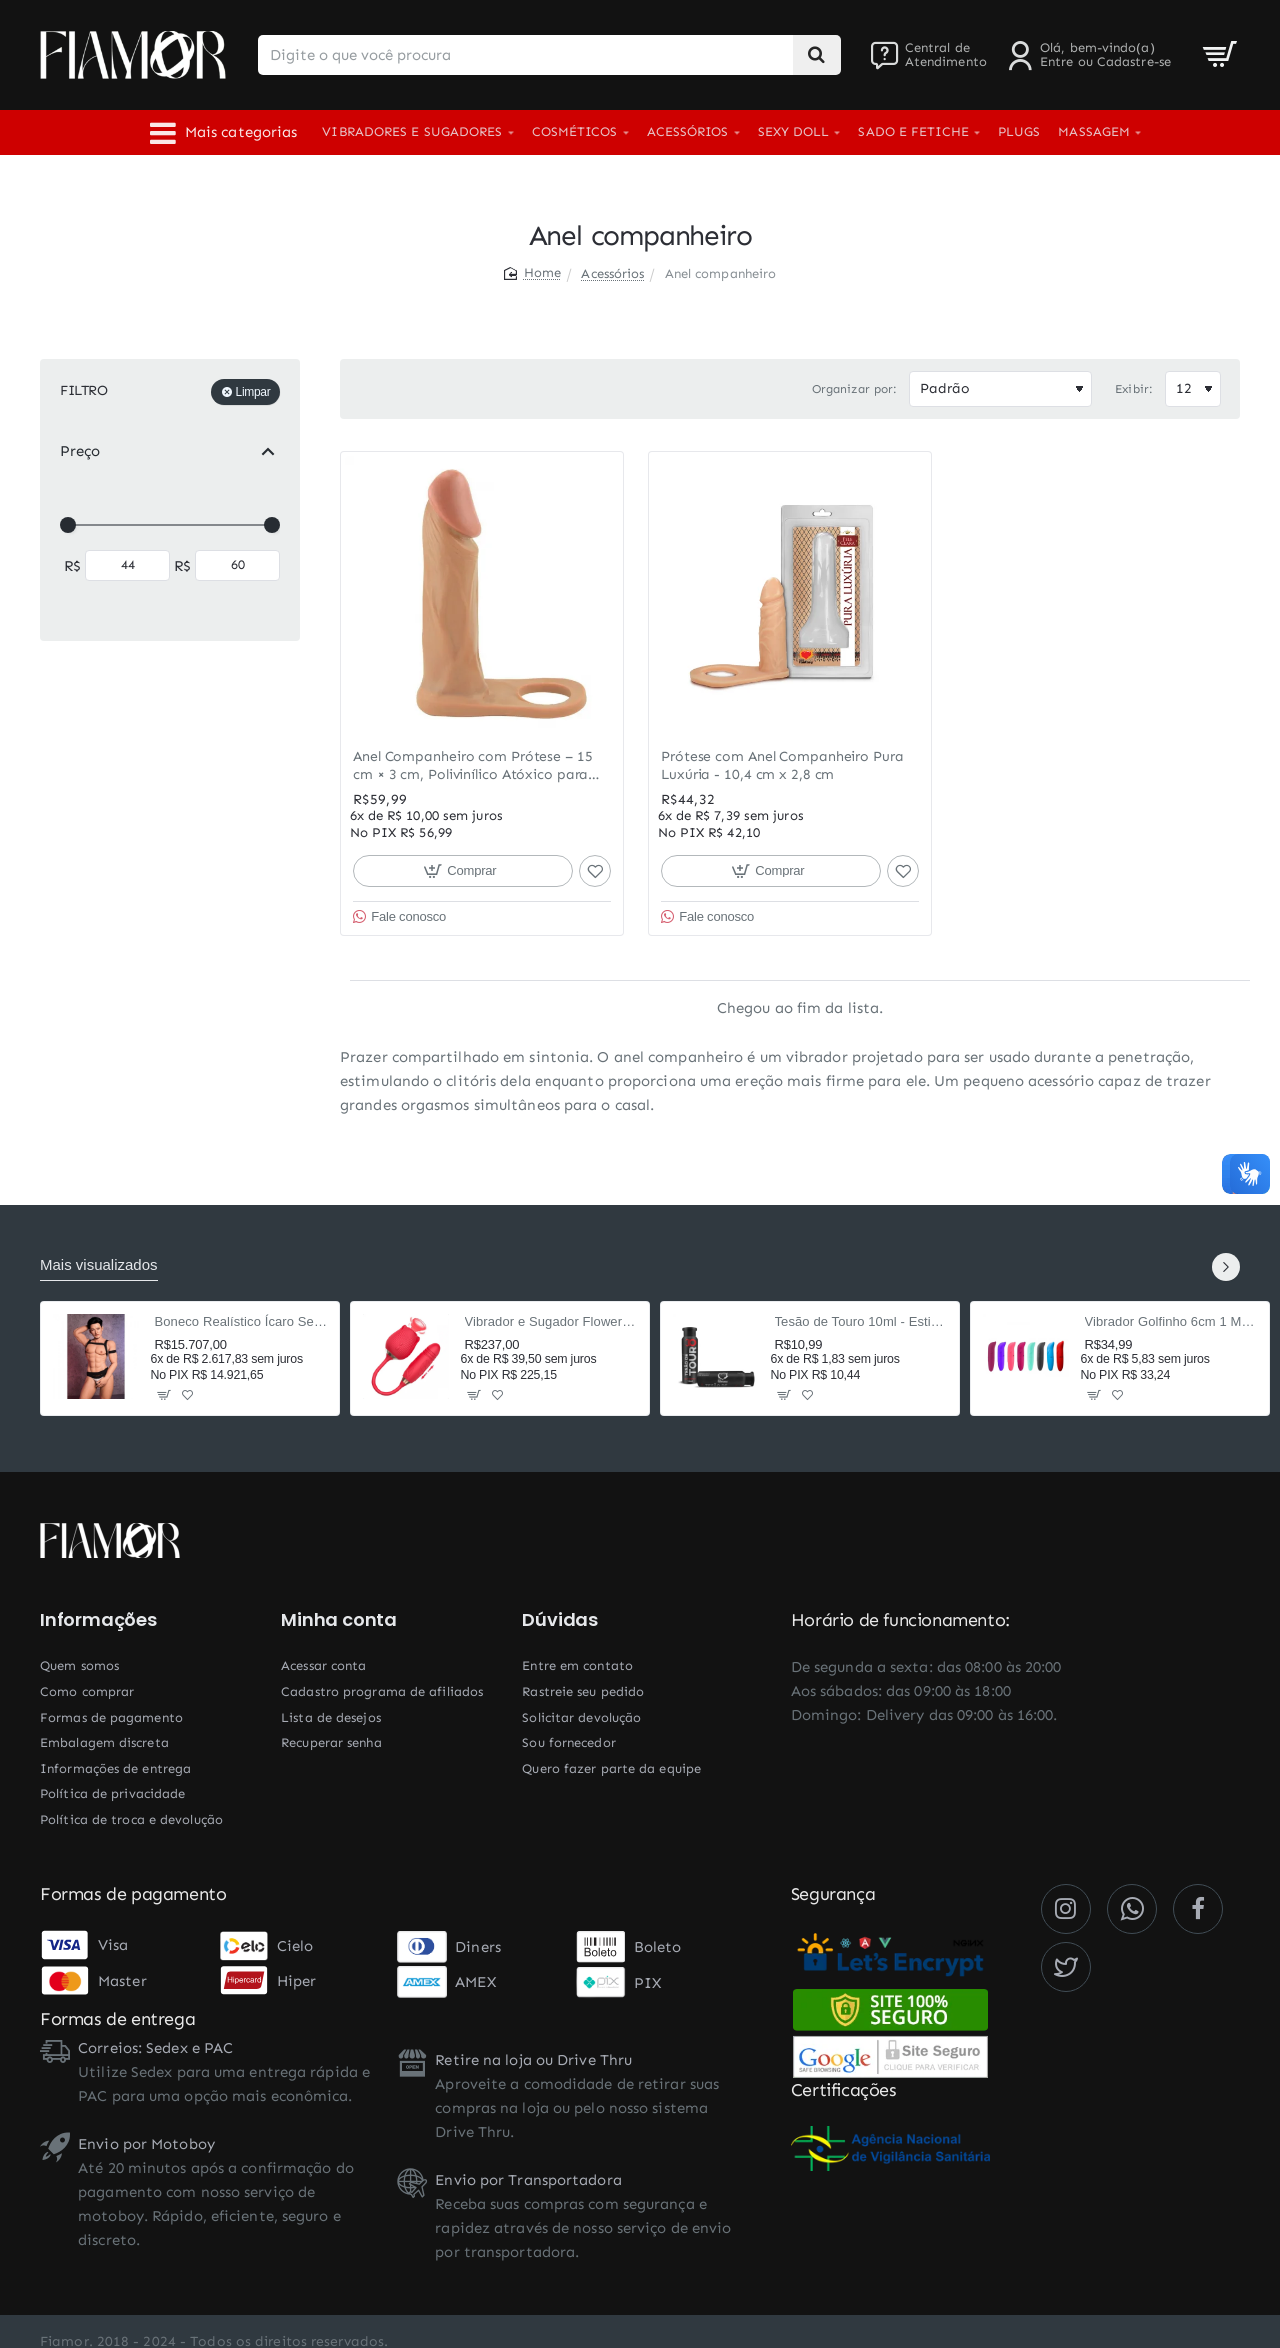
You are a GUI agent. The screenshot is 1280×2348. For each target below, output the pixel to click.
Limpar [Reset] (253, 392)
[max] (237, 565)
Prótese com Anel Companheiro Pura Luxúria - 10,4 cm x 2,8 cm (782, 765)
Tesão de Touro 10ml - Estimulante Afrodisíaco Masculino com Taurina (861, 1321)
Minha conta (339, 1620)
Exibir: (1134, 389)
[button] (463, 871)
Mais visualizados (99, 1264)
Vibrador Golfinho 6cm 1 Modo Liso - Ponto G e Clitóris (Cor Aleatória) (1171, 1321)
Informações (98, 1620)
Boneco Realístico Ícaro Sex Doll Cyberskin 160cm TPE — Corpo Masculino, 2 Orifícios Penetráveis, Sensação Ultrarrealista (241, 1321)
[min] (127, 565)
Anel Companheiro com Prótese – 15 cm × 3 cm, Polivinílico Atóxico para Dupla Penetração (473, 766)
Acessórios (612, 273)
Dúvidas (560, 1620)
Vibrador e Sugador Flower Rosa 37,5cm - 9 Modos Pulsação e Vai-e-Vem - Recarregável (551, 1321)
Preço (80, 451)
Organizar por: (854, 389)
